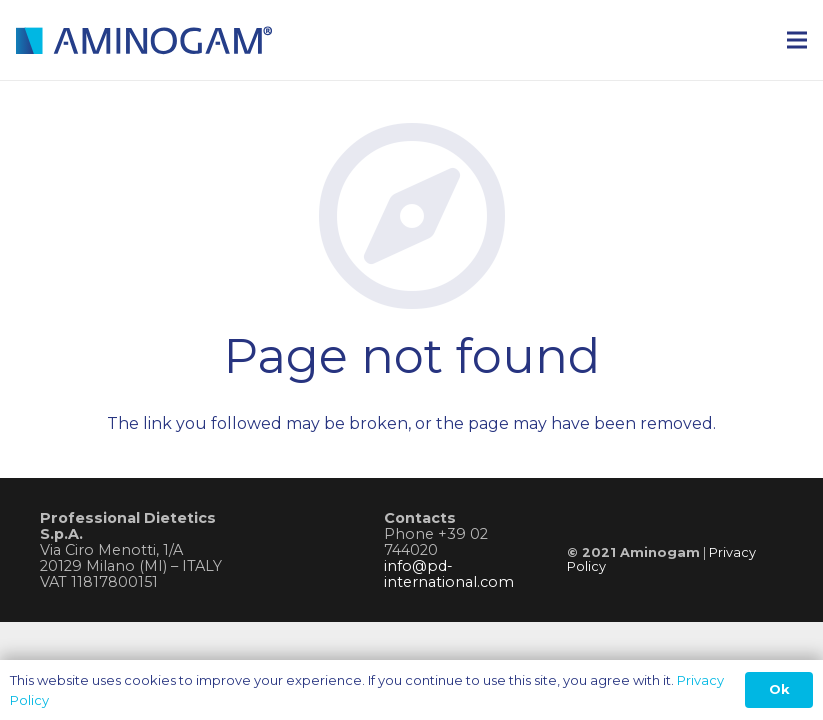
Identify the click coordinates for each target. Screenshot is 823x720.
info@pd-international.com (449, 574)
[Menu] (797, 40)
